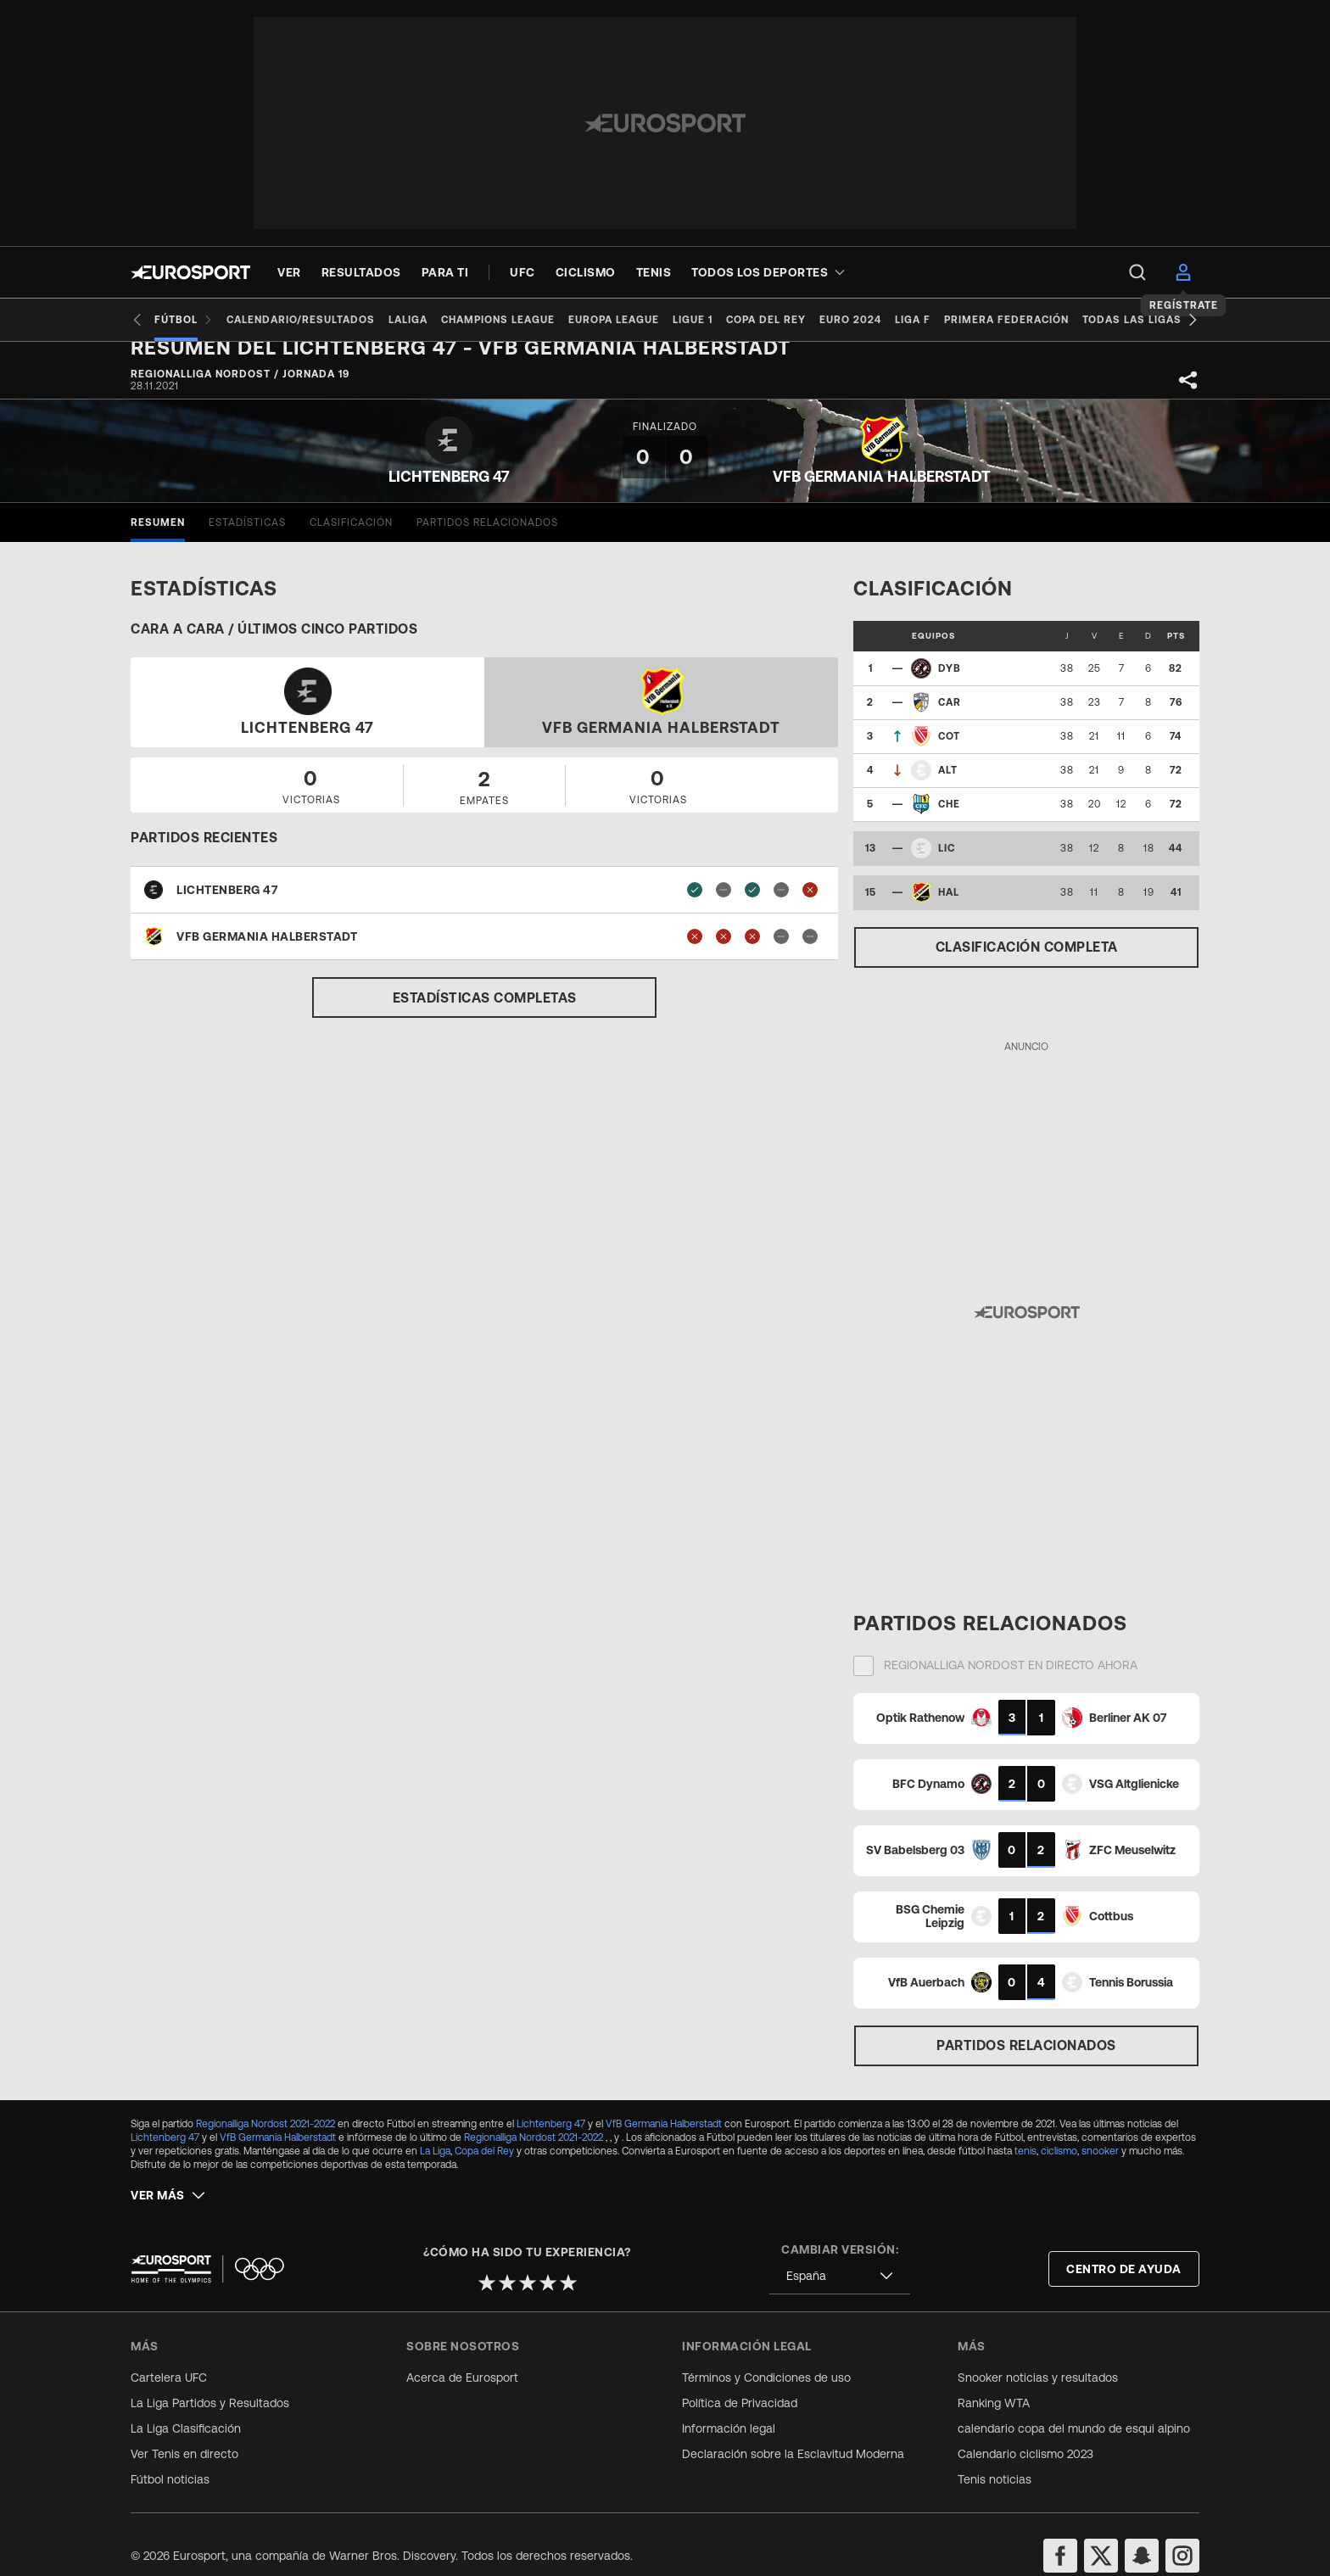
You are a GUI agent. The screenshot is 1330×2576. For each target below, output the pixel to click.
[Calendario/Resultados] (307, 320)
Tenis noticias (994, 2455)
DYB (949, 682)
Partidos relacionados (1026, 2058)
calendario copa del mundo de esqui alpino (1074, 2404)
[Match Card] (1026, 1731)
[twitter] (1101, 2532)
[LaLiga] (421, 320)
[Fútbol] (183, 320)
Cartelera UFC (169, 2354)
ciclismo (1059, 2165)
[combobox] (839, 2252)
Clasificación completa (1027, 960)
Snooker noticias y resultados (1038, 2354)
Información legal (728, 2404)
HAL (948, 906)
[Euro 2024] (898, 320)
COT (949, 750)
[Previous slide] (137, 320)
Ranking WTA (994, 2379)
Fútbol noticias (170, 2455)
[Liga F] (967, 320)
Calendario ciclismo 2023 (1025, 2430)
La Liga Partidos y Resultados (210, 2379)
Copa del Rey (484, 2165)
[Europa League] (640, 320)
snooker (1100, 2165)
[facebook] (1060, 2532)
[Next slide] (1192, 320)
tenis (1025, 2165)
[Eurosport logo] (190, 272)
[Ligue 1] (726, 320)
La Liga (435, 2165)
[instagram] (1182, 2532)
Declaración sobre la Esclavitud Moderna (793, 2430)
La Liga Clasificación (186, 2404)
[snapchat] (1142, 2532)
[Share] (1188, 394)
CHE (949, 818)
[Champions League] (518, 320)
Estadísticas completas (485, 1011)
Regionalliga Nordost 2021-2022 (265, 2137)
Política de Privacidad (739, 2379)
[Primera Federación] (1067, 320)
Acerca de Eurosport (462, 2354)
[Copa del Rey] (807, 320)
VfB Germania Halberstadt (664, 2137)
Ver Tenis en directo (184, 2430)
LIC (946, 862)
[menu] (1137, 272)
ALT (948, 784)
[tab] (158, 536)
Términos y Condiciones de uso (766, 2354)
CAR (949, 716)
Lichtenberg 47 (551, 2137)
